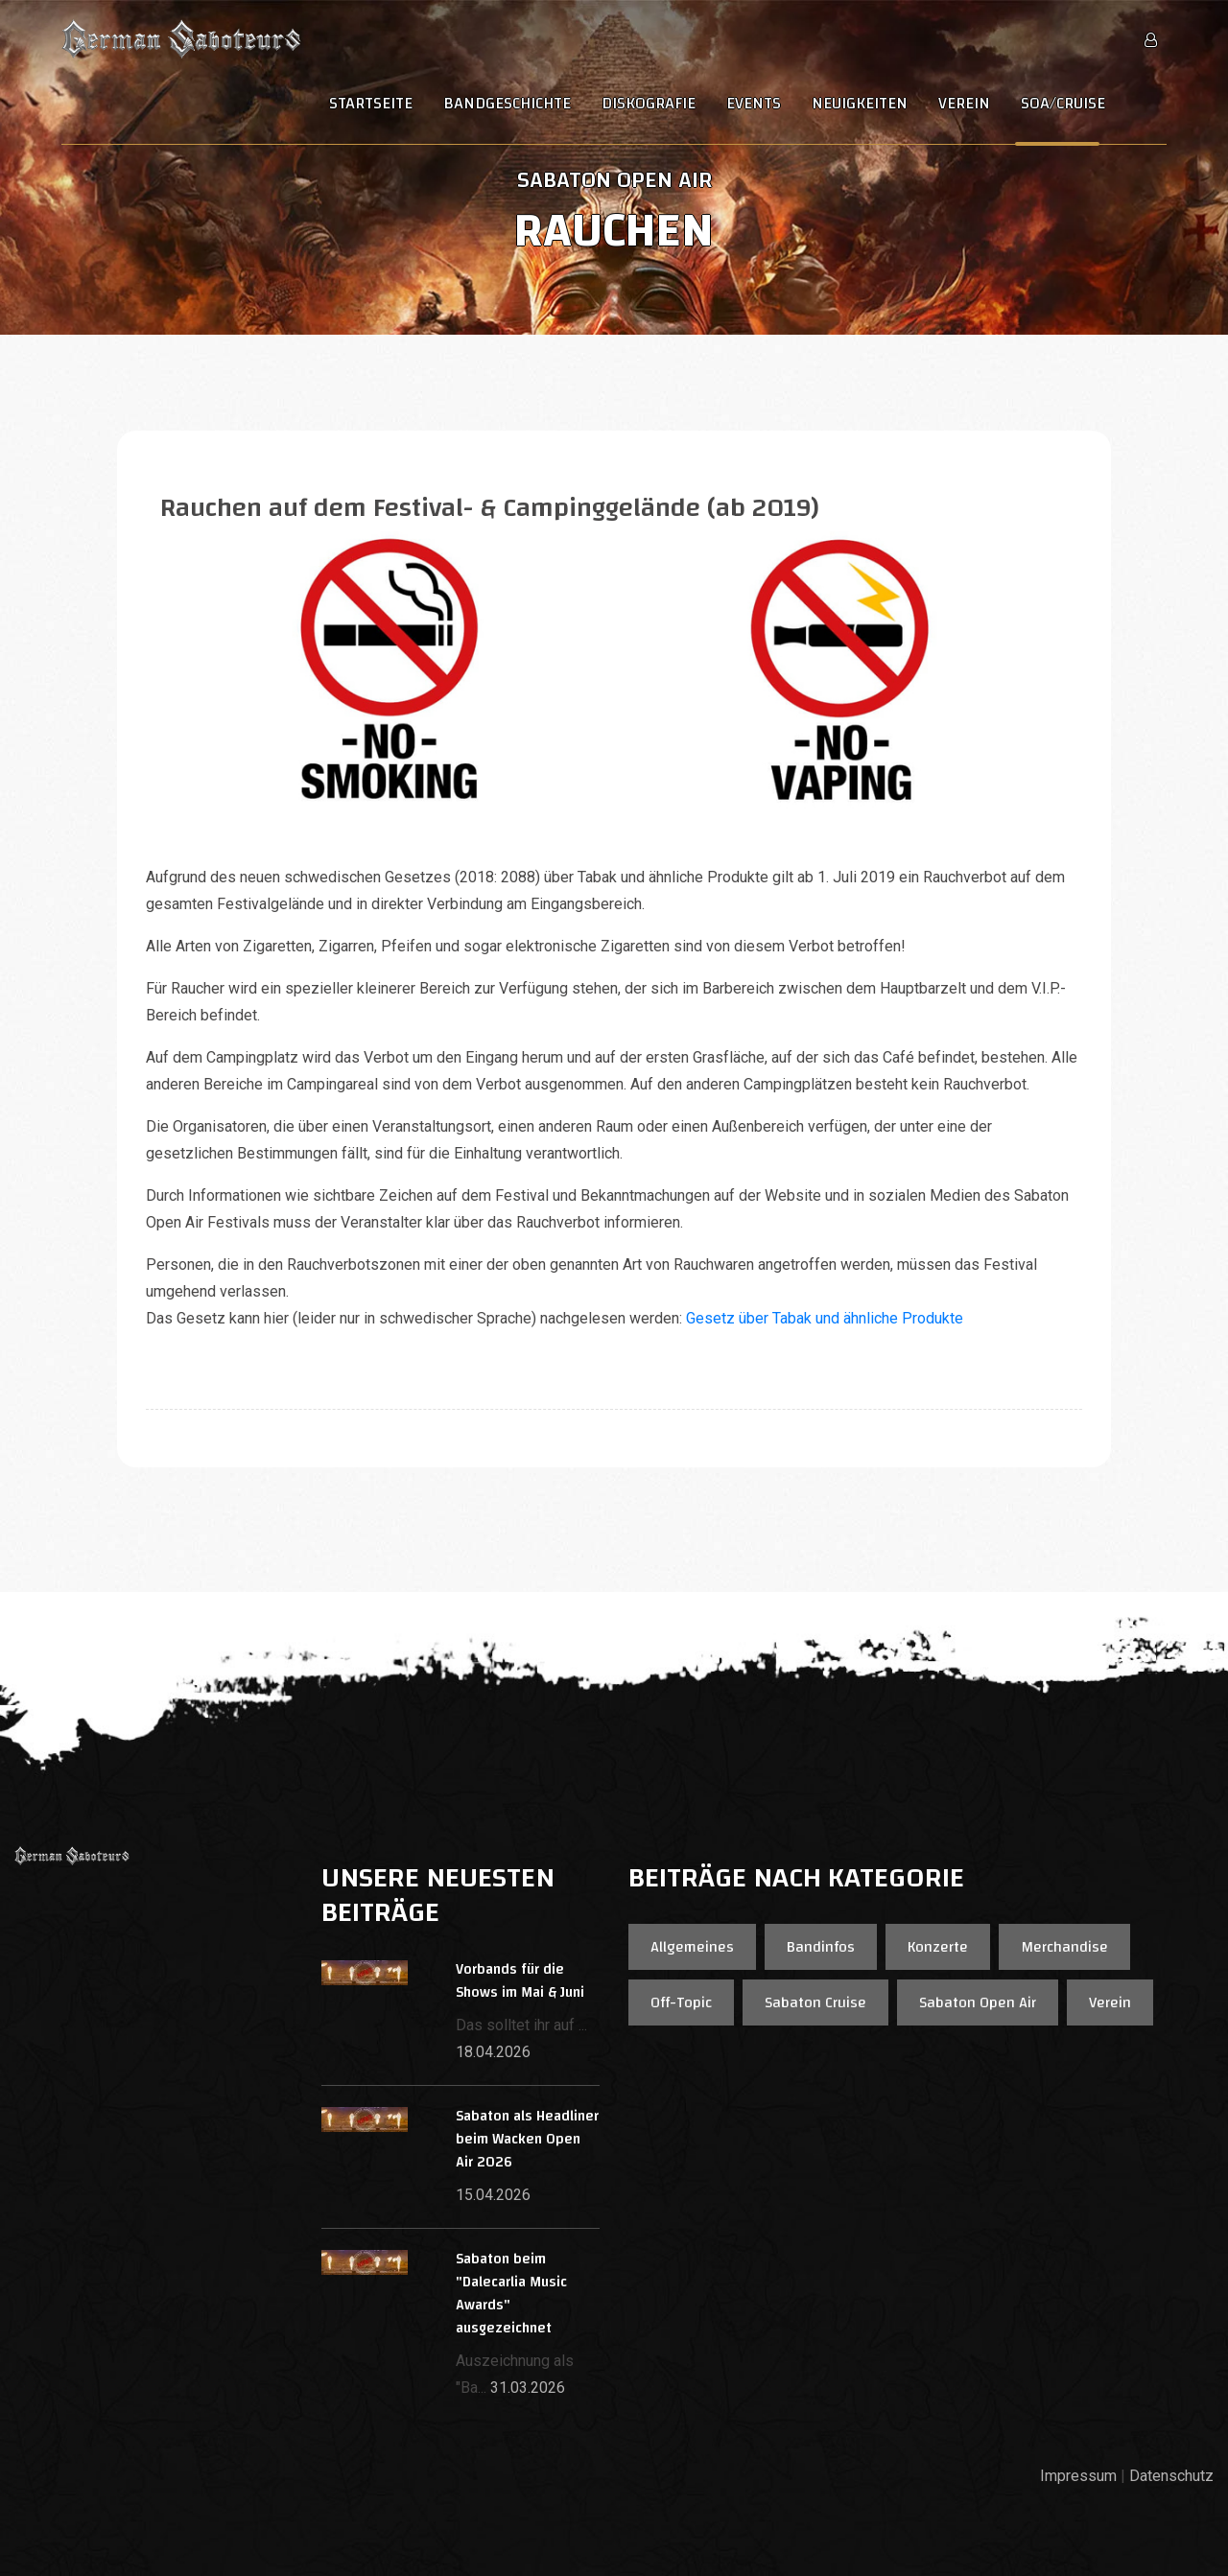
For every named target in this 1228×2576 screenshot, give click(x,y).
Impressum (1078, 2476)
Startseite (371, 103)
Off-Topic (681, 2002)
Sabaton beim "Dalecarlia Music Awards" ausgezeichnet (511, 2293)
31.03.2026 (527, 2387)
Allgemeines (692, 1946)
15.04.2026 (493, 2195)
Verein (964, 103)
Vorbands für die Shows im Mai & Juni (520, 1980)
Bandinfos (821, 1946)
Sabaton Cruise (815, 2002)
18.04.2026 (493, 2052)
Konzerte (938, 1946)
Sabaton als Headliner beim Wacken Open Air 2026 (527, 2139)
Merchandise (1064, 1946)
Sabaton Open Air (977, 2002)
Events (753, 103)
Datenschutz (1171, 2476)
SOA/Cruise (1063, 103)
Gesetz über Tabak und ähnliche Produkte (822, 1318)
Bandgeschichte (507, 103)
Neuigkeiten (860, 103)
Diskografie (649, 103)
